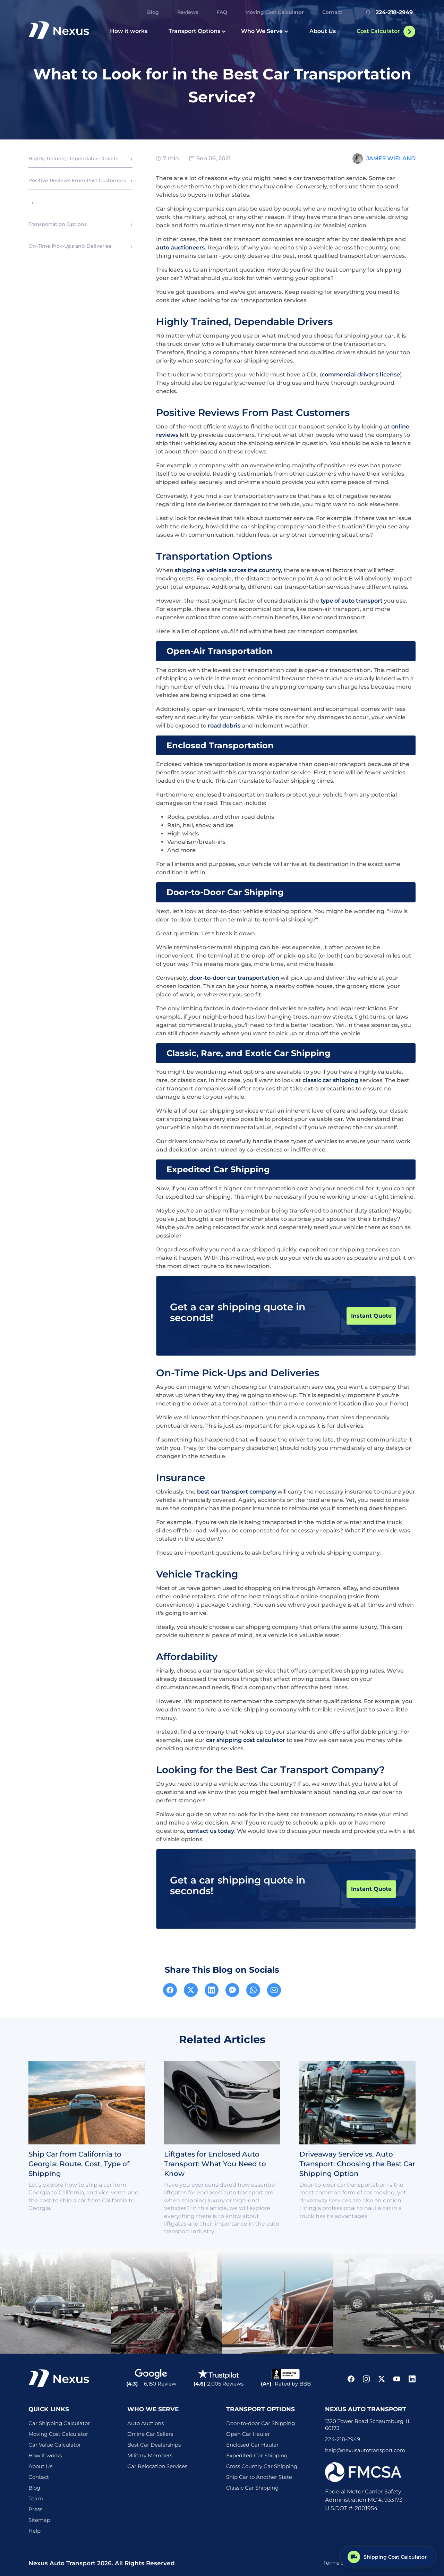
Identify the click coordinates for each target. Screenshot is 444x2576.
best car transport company (236, 1491)
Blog (153, 12)
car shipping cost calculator (245, 1740)
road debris (224, 725)
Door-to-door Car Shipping (260, 2423)
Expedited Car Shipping (257, 2455)
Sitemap (39, 2520)
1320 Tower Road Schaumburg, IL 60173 (368, 2424)
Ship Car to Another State (259, 2477)
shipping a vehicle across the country (228, 570)
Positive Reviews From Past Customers (77, 180)
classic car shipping (330, 1080)
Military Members (149, 2455)
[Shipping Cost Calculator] (388, 2556)
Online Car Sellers (150, 2434)
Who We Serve (264, 31)
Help (34, 2530)
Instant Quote (371, 1315)
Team (35, 2498)
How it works (128, 31)
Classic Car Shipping (252, 2487)
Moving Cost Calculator (274, 12)
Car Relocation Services (157, 2466)
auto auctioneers (180, 247)
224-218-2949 (388, 12)
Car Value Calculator (54, 2444)
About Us (322, 31)
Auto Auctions (145, 2423)
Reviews (187, 12)
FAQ (221, 12)
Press (35, 2509)
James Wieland (391, 158)
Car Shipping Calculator (59, 2423)
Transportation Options (57, 224)
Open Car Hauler (248, 2434)
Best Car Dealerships (154, 2444)
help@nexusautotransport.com (365, 2450)
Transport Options (197, 31)
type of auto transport (352, 600)
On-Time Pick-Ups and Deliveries (69, 246)
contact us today (210, 1831)
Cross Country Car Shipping (261, 2466)
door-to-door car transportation (234, 978)
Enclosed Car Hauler (252, 2444)
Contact (332, 12)
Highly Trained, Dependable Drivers (73, 158)
